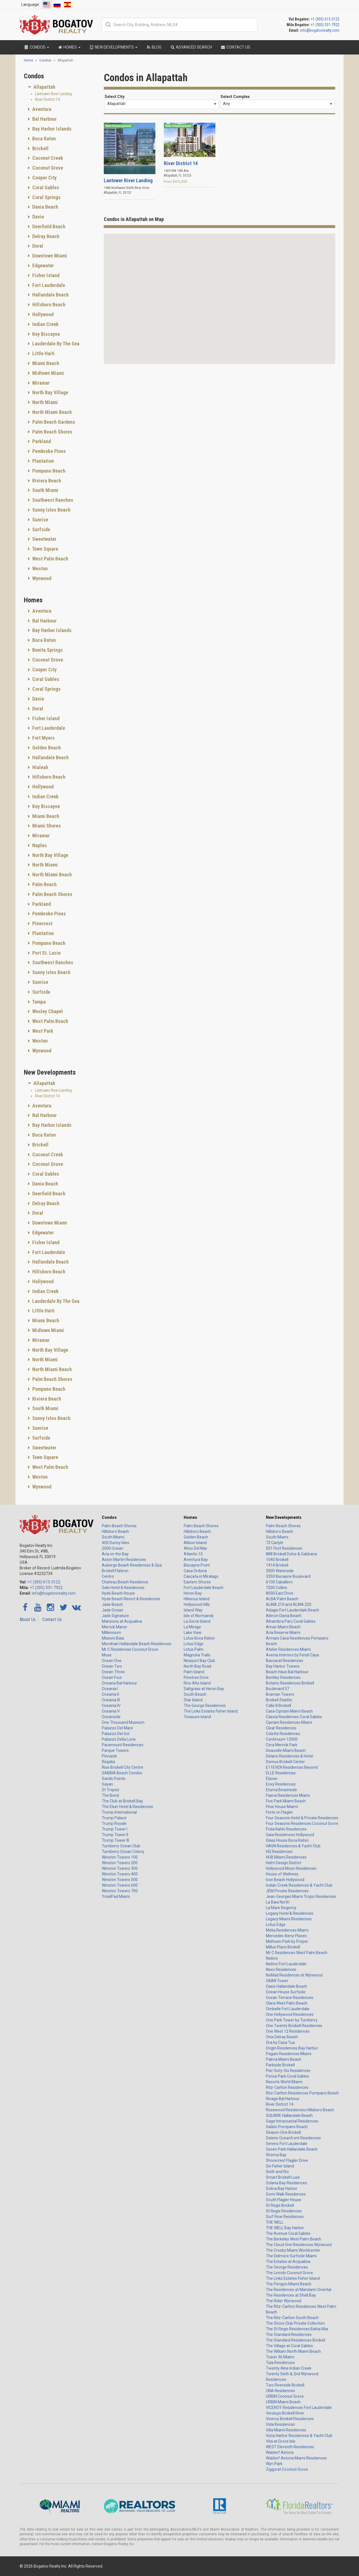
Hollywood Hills (197, 1604)
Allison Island (195, 1542)
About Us (28, 1619)
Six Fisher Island (280, 2166)
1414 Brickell (277, 1565)
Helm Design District (283, 1863)
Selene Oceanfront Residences (293, 2138)
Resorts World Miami (284, 2082)
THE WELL (275, 2222)
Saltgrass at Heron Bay (204, 1688)
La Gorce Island (197, 1621)
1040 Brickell (277, 1559)
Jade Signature (115, 1615)
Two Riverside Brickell (285, 2385)
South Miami (113, 1537)
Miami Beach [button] (45, 363)
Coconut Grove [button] (47, 168)
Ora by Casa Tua (280, 2042)
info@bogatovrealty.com (319, 30)
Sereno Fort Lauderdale (286, 2143)
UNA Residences (280, 2390)
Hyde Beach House (118, 1593)
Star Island (193, 1700)
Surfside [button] (40, 529)
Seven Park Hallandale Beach (291, 2149)
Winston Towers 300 (120, 1868)
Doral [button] (37, 246)
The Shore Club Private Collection (295, 2323)
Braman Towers (280, 1694)
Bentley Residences (283, 1677)
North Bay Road (197, 1666)
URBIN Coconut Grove (285, 2396)
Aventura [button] (41, 109)
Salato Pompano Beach (287, 2126)
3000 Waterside (280, 1571)
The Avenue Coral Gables (288, 2233)
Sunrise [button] (39, 520)
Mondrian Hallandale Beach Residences (136, 1644)
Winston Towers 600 (120, 1885)
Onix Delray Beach (282, 2037)
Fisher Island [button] (45, 275)
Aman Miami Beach (283, 1627)
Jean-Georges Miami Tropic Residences (301, 1896)
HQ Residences (279, 1851)
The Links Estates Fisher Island (211, 1711)
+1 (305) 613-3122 (325, 19)
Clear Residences (281, 1728)
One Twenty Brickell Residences (294, 2025)
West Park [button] (42, 1031)
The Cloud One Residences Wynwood (299, 2244)
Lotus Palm (194, 1649)
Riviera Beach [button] (46, 481)
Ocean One (111, 1660)
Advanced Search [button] (191, 47)
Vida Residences (280, 2424)
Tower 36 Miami (280, 2357)
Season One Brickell (283, 2132)
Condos (109, 1517)
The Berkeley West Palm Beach (293, 2239)
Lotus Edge (193, 1644)
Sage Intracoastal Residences (292, 2121)
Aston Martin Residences (124, 1559)
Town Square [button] (44, 549)
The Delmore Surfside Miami (291, 2256)
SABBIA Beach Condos (122, 1773)
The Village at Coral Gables (289, 2346)
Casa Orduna (195, 1571)
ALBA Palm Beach (282, 1599)
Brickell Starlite (279, 1700)
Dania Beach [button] (44, 207)
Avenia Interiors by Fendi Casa (292, 1655)
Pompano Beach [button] (48, 471)
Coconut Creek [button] (47, 158)
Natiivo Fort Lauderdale (286, 1964)
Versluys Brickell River (285, 2413)
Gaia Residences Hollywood (290, 1834)
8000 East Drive (279, 1593)
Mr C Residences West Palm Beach (296, 1952)
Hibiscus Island (197, 1599)
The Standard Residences (289, 2334)
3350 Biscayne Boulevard (288, 1576)
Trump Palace (114, 1818)
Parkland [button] (41, 441)
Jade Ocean (112, 1610)
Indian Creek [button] (45, 324)
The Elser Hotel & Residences (127, 1806)
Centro (108, 1576)
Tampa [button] (38, 1002)
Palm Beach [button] (44, 884)
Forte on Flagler (279, 1812)
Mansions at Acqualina (122, 1621)
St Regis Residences (284, 2211)
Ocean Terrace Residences (289, 1997)
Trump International (119, 1812)
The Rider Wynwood (283, 2301)
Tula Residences (280, 2362)
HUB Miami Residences (286, 1857)
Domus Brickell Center (285, 1761)
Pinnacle (109, 1756)
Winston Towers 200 (120, 1863)
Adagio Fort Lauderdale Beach (292, 1610)
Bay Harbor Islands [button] (51, 129)
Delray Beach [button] (45, 236)
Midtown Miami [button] (47, 373)
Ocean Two (112, 1666)
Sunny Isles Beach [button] (50, 510)
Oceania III (111, 1700)
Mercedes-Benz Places (286, 1936)
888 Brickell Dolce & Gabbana (291, 1554)
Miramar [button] (40, 383)
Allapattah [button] (43, 87)
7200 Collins (276, 1587)
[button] (199, 346)
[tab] (59, 87)
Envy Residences (281, 1784)
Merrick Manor (114, 1627)
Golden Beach (196, 1537)
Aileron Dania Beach (284, 1615)
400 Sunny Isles (115, 1542)
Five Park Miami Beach (286, 1801)
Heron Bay (193, 1593)
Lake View (193, 1632)
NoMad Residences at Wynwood (294, 1975)
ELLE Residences (281, 1773)
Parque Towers (115, 1750)
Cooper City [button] (44, 178)
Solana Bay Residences (286, 2183)
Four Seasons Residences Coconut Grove (302, 1823)
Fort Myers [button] (43, 738)
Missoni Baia (113, 1638)
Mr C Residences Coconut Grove (130, 1649)
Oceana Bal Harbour (119, 1683)
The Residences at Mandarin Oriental (298, 2289)
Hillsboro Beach (115, 1531)
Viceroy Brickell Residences (290, 2419)
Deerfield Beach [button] (48, 226)
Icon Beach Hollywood (285, 1879)
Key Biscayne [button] (45, 334)
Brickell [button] (40, 148)
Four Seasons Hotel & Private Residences (302, 1818)
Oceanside (111, 1717)
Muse (107, 1655)
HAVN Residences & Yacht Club (293, 1846)
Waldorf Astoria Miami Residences (296, 2458)
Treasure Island (197, 1717)
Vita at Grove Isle (280, 2441)
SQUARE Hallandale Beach (289, 2115)
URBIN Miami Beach (283, 2402)
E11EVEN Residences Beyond (292, 1767)
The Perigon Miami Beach (288, 2284)
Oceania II (110, 1694)
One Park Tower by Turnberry (291, 2020)
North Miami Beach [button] (51, 412)
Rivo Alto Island (197, 1683)
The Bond (110, 1795)
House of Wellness (282, 1874)
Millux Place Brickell (283, 1947)
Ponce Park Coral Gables (287, 2076)
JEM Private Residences (287, 1891)
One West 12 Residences (288, 2031)
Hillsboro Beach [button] (48, 304)
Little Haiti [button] (43, 353)
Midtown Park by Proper (287, 1941)
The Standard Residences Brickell (295, 2340)
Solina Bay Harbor (281, 2188)
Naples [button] (39, 845)
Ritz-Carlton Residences (287, 2087)
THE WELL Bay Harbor (285, 2228)
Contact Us (52, 1619)
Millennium (111, 1632)
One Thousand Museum (123, 1722)
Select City (115, 96)
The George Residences (205, 1705)
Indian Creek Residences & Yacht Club (299, 1885)
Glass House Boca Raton (287, 1840)
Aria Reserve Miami (283, 1632)
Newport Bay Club (199, 1660)
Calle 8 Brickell (278, 1705)
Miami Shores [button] (46, 826)
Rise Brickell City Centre (122, 1767)
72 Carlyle (274, 1542)
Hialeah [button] (39, 767)
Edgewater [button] (42, 265)
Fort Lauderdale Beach (204, 1587)
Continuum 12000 (282, 1739)
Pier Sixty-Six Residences (288, 2070)
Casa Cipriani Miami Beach (289, 1711)
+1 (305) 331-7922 (325, 24)
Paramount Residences (122, 1745)
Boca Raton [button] (43, 139)
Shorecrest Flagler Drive (287, 2160)
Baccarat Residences (284, 1660)
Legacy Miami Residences (289, 1919)
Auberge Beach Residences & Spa (132, 1565)
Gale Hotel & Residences (123, 1587)
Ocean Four (112, 1677)
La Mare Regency (281, 1907)
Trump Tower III (115, 1840)
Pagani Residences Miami (288, 2053)
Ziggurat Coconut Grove (287, 2469)
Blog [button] (154, 47)
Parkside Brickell (280, 2065)
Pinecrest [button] (41, 923)
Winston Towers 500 (120, 1879)
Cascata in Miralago (201, 1576)
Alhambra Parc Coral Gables (291, 1621)
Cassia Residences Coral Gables (294, 1717)
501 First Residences (284, 1548)
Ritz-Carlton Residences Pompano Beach (302, 2093)
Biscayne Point (197, 1565)
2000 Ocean (112, 1548)
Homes (190, 1517)
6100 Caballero (279, 1582)
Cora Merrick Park (281, 1745)
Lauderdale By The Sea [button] (55, 343)
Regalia (108, 1761)
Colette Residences (283, 1733)
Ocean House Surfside (285, 1992)
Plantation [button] (42, 461)
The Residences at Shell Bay (291, 2295)
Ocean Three (113, 1672)
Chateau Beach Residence (125, 1582)
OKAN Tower (277, 1980)
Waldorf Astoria (280, 2452)
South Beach (195, 1694)
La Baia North (277, 1902)
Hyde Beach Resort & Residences (131, 1599)
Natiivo (272, 1958)
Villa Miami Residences (286, 2430)
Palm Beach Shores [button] (51, 432)
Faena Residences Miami (288, 1795)
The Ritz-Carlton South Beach (292, 2317)
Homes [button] (68, 47)
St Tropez (110, 1790)
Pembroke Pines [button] (48, 451)
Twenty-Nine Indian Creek (288, 2368)
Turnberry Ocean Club (121, 1846)
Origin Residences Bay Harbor (292, 2048)
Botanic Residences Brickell (290, 1683)
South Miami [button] (44, 490)
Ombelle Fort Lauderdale (287, 2009)
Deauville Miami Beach (286, 1750)
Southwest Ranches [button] (52, 500)
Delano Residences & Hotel (289, 1756)
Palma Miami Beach (283, 2059)
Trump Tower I (114, 1829)
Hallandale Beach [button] (50, 295)
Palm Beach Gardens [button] (53, 422)
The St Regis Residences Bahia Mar (297, 2329)
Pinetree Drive (196, 1677)
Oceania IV (111, 1705)
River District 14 (47, 99)
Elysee (271, 1778)
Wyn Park (274, 2463)
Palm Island (194, 1672)
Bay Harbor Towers (283, 1666)
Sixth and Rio (277, 2171)
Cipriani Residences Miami (289, 1722)
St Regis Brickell (280, 2205)
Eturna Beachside (281, 1790)
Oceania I (110, 1688)
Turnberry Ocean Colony (123, 1851)
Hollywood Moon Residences (291, 1868)
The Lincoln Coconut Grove (289, 2272)
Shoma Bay (276, 2155)
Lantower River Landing (53, 94)
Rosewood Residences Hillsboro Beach (300, 2110)
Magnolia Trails (197, 1655)
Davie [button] (37, 217)
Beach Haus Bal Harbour (287, 1672)
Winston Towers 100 (120, 1857)
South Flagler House (283, 2199)
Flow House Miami (282, 1806)
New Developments (284, 1517)
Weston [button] (39, 568)
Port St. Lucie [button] (46, 953)
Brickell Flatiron (115, 1571)
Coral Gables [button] (45, 187)
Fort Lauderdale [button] (48, 285)
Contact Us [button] (235, 47)
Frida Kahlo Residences (286, 1829)
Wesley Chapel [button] (47, 1011)
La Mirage (192, 1627)
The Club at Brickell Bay (122, 1801)
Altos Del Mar (195, 1548)
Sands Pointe (113, 1778)
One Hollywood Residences (290, 2014)
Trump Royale (114, 1823)
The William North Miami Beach (293, 2351)
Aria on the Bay (115, 1554)
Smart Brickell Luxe (283, 2177)
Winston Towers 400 (120, 1874)
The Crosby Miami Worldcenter (293, 2250)
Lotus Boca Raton (199, 1638)
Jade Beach (112, 1604)
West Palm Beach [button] (49, 559)
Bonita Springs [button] (47, 650)
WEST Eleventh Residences (290, 2447)
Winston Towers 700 (120, 1891)
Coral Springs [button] (46, 197)
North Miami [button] (44, 402)
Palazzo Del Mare (117, 1728)
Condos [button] (36, 47)
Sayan (107, 1784)
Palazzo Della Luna (118, 1739)
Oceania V (111, 1711)
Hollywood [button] (42, 314)
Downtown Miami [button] (49, 256)
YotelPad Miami (116, 1896)
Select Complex (235, 96)
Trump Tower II (115, 1834)
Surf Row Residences (285, 2216)
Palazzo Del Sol (115, 1733)
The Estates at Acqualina (288, 2261)
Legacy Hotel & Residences (289, 1913)
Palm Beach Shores (119, 1526)
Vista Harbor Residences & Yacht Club (299, 2435)
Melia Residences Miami (287, 1930)
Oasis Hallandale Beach (286, 1986)
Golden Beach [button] (46, 748)
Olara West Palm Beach (286, 2003)
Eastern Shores (197, 1582)
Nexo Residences (281, 1969)
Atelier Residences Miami (288, 1649)
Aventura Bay (196, 1559)
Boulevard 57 (277, 1688)
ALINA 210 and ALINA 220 (288, 1604)
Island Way (193, 1610)
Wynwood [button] (41, 578)
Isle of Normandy (199, 1615)
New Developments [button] (113, 47)
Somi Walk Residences (286, 2194)
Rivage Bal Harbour (283, 2098)
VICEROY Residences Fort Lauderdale (299, 2407)
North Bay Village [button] (49, 392)
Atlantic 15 (193, 1554)
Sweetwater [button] (43, 539)
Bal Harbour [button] (44, 119)
